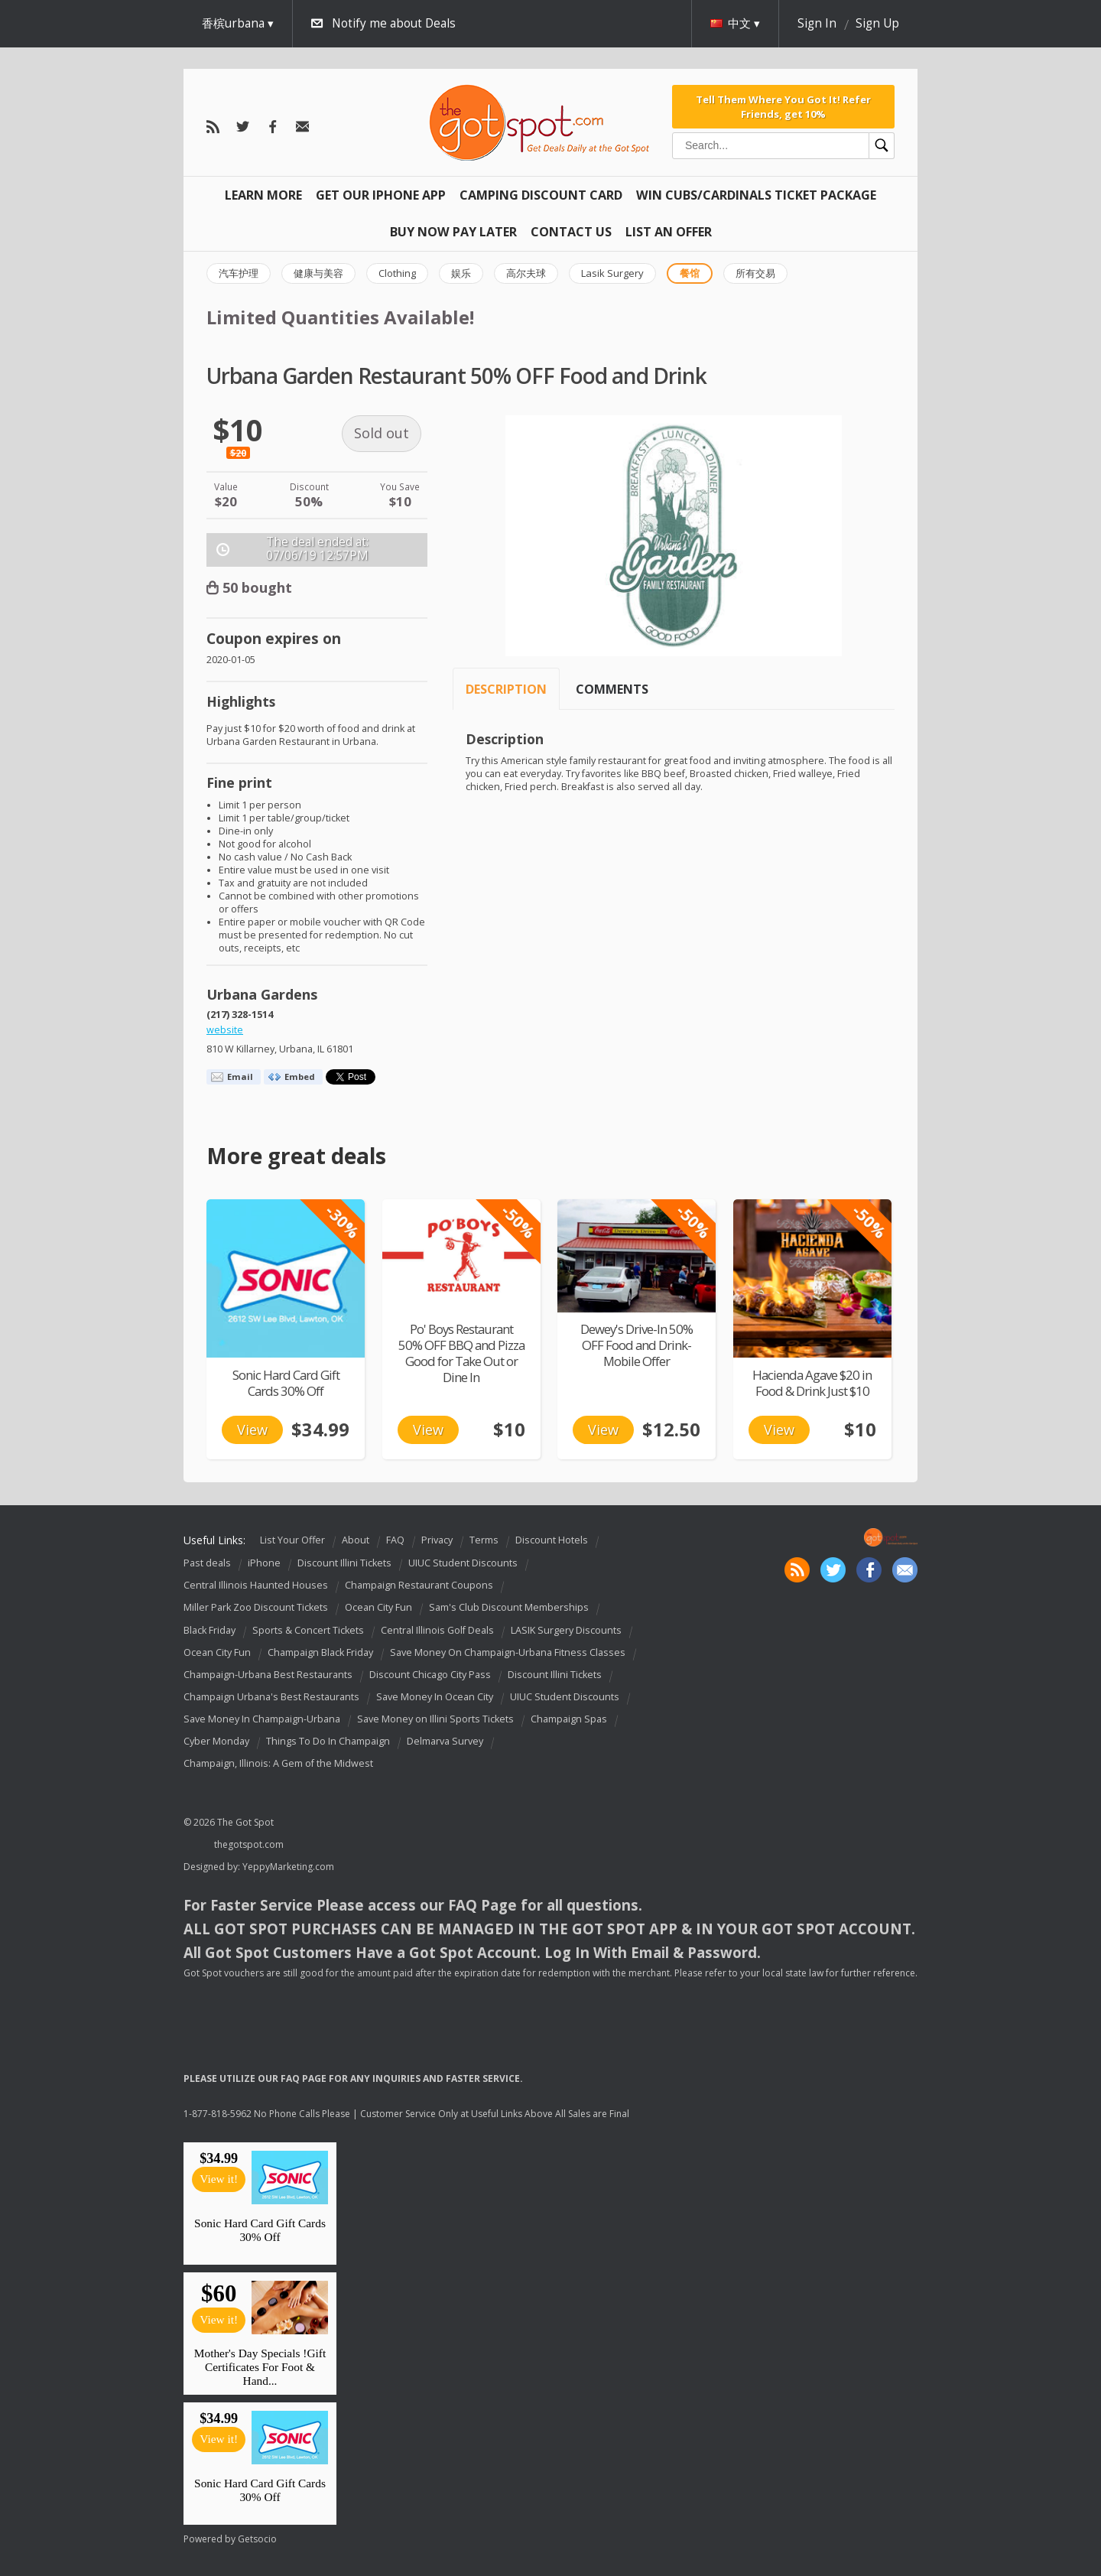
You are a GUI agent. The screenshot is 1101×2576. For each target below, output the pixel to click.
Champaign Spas (569, 1718)
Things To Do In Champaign (328, 1741)
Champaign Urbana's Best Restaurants (271, 1696)
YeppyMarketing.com (288, 1866)
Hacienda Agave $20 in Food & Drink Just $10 (812, 1383)
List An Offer (668, 231)
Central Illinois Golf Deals (437, 1630)
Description (506, 689)
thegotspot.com (249, 1844)
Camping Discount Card (541, 195)
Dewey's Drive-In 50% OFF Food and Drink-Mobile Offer (636, 1345)
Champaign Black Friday (320, 1652)
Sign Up (877, 23)
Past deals (207, 1562)
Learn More (263, 195)
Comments (612, 689)
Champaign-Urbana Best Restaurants (268, 1674)
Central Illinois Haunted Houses (256, 1585)
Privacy (437, 1540)
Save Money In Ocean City (434, 1696)
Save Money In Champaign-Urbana (262, 1718)
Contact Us (571, 231)
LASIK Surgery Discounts (566, 1630)
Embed (299, 1076)
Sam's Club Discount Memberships (509, 1608)
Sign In (816, 23)
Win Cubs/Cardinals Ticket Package (756, 195)
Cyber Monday (216, 1741)
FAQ (395, 1540)
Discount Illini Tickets (344, 1562)
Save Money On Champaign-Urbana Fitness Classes (507, 1652)
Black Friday (209, 1630)
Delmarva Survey (445, 1741)
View (252, 1429)
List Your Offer (292, 1540)
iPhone (264, 1562)
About (355, 1540)
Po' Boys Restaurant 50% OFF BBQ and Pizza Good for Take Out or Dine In (461, 1353)
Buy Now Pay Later (453, 231)
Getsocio (257, 2538)
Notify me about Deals (394, 23)
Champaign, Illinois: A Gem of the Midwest (278, 1763)
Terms (484, 1540)
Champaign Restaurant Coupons (419, 1585)
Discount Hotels (551, 1540)
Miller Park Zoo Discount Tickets (256, 1608)
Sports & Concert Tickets (308, 1630)
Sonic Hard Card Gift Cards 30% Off (285, 1383)
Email (240, 1076)
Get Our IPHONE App (381, 195)
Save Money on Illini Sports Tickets (435, 1718)
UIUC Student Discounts (463, 1562)
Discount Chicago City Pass (430, 1674)
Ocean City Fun (378, 1608)
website (224, 1029)
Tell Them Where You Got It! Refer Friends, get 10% (783, 106)
